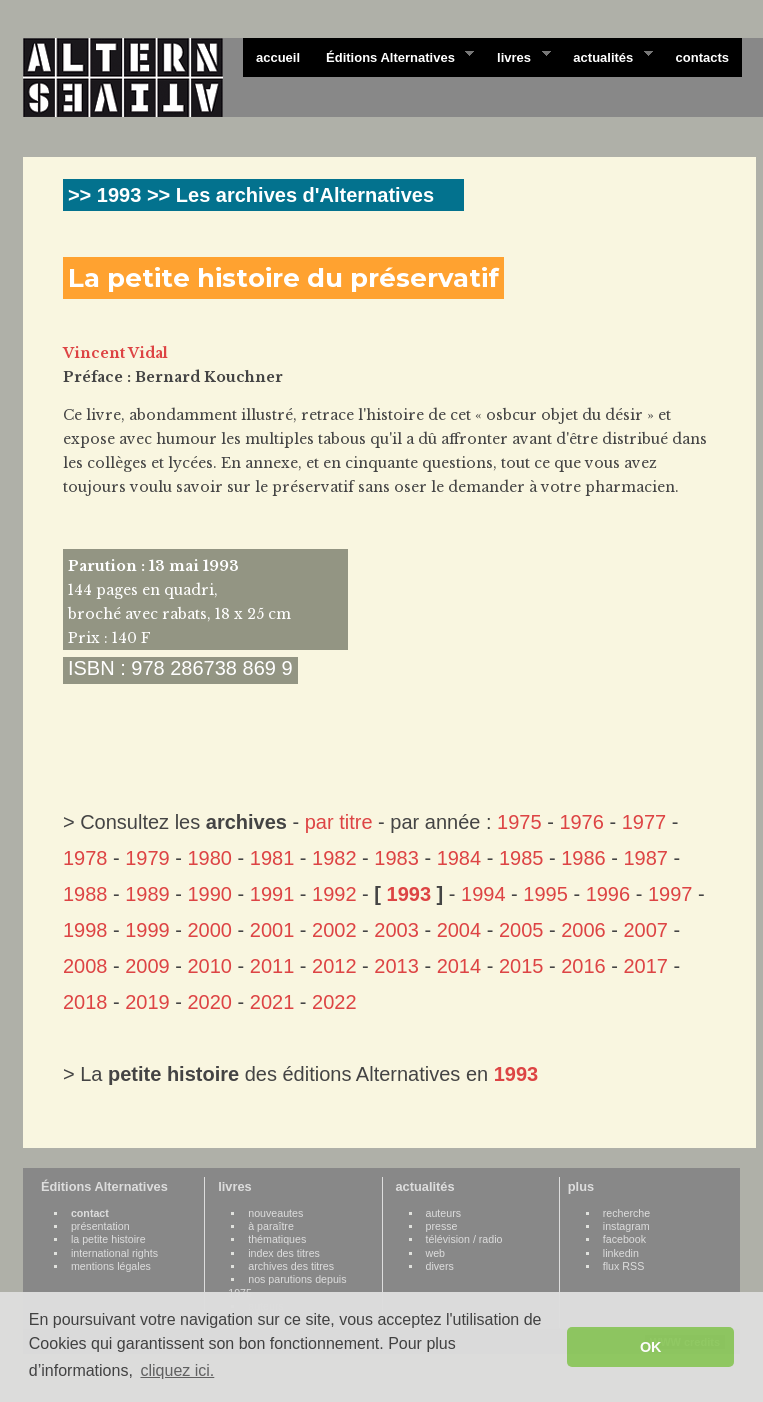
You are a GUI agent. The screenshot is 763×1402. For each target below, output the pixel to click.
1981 (272, 858)
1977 (644, 822)
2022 (334, 1002)
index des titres (284, 1253)
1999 (147, 930)
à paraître (271, 1226)
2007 (645, 930)
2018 (85, 1002)
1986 (583, 858)
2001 (272, 930)
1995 (545, 894)
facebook (624, 1239)
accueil (278, 57)
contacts (702, 57)
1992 (334, 894)
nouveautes (275, 1213)
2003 (396, 930)
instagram (626, 1226)
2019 (147, 1002)
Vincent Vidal (115, 353)
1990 (210, 894)
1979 (147, 858)
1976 (581, 822)
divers (440, 1266)
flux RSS (623, 1266)
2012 (334, 966)
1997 (670, 894)
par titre (339, 822)
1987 (645, 858)
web (436, 1253)
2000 (210, 930)
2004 (459, 930)
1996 (608, 894)
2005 (521, 930)
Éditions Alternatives (393, 56)
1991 (272, 894)
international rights (114, 1253)
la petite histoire (108, 1239)
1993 (409, 894)
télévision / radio (464, 1239)
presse (442, 1226)
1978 (85, 858)
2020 (210, 1002)
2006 (583, 930)
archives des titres (291, 1266)
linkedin (621, 1253)
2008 (85, 966)
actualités (606, 56)
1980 (210, 858)
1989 (147, 894)
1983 (396, 858)
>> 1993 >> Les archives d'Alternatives (251, 195)
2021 (272, 1002)
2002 (334, 930)
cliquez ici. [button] (177, 1370)
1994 (483, 894)
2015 (521, 966)
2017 (645, 966)
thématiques (277, 1239)
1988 (85, 894)
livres (517, 56)
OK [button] (651, 1347)
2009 (147, 966)
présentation (100, 1226)
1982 (334, 858)
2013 (396, 966)
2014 (459, 966)
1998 (85, 930)
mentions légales (111, 1266)
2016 (583, 966)
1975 (519, 822)
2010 (210, 966)
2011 (272, 966)
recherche (626, 1213)
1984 (459, 858)
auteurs (444, 1213)
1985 (521, 858)
